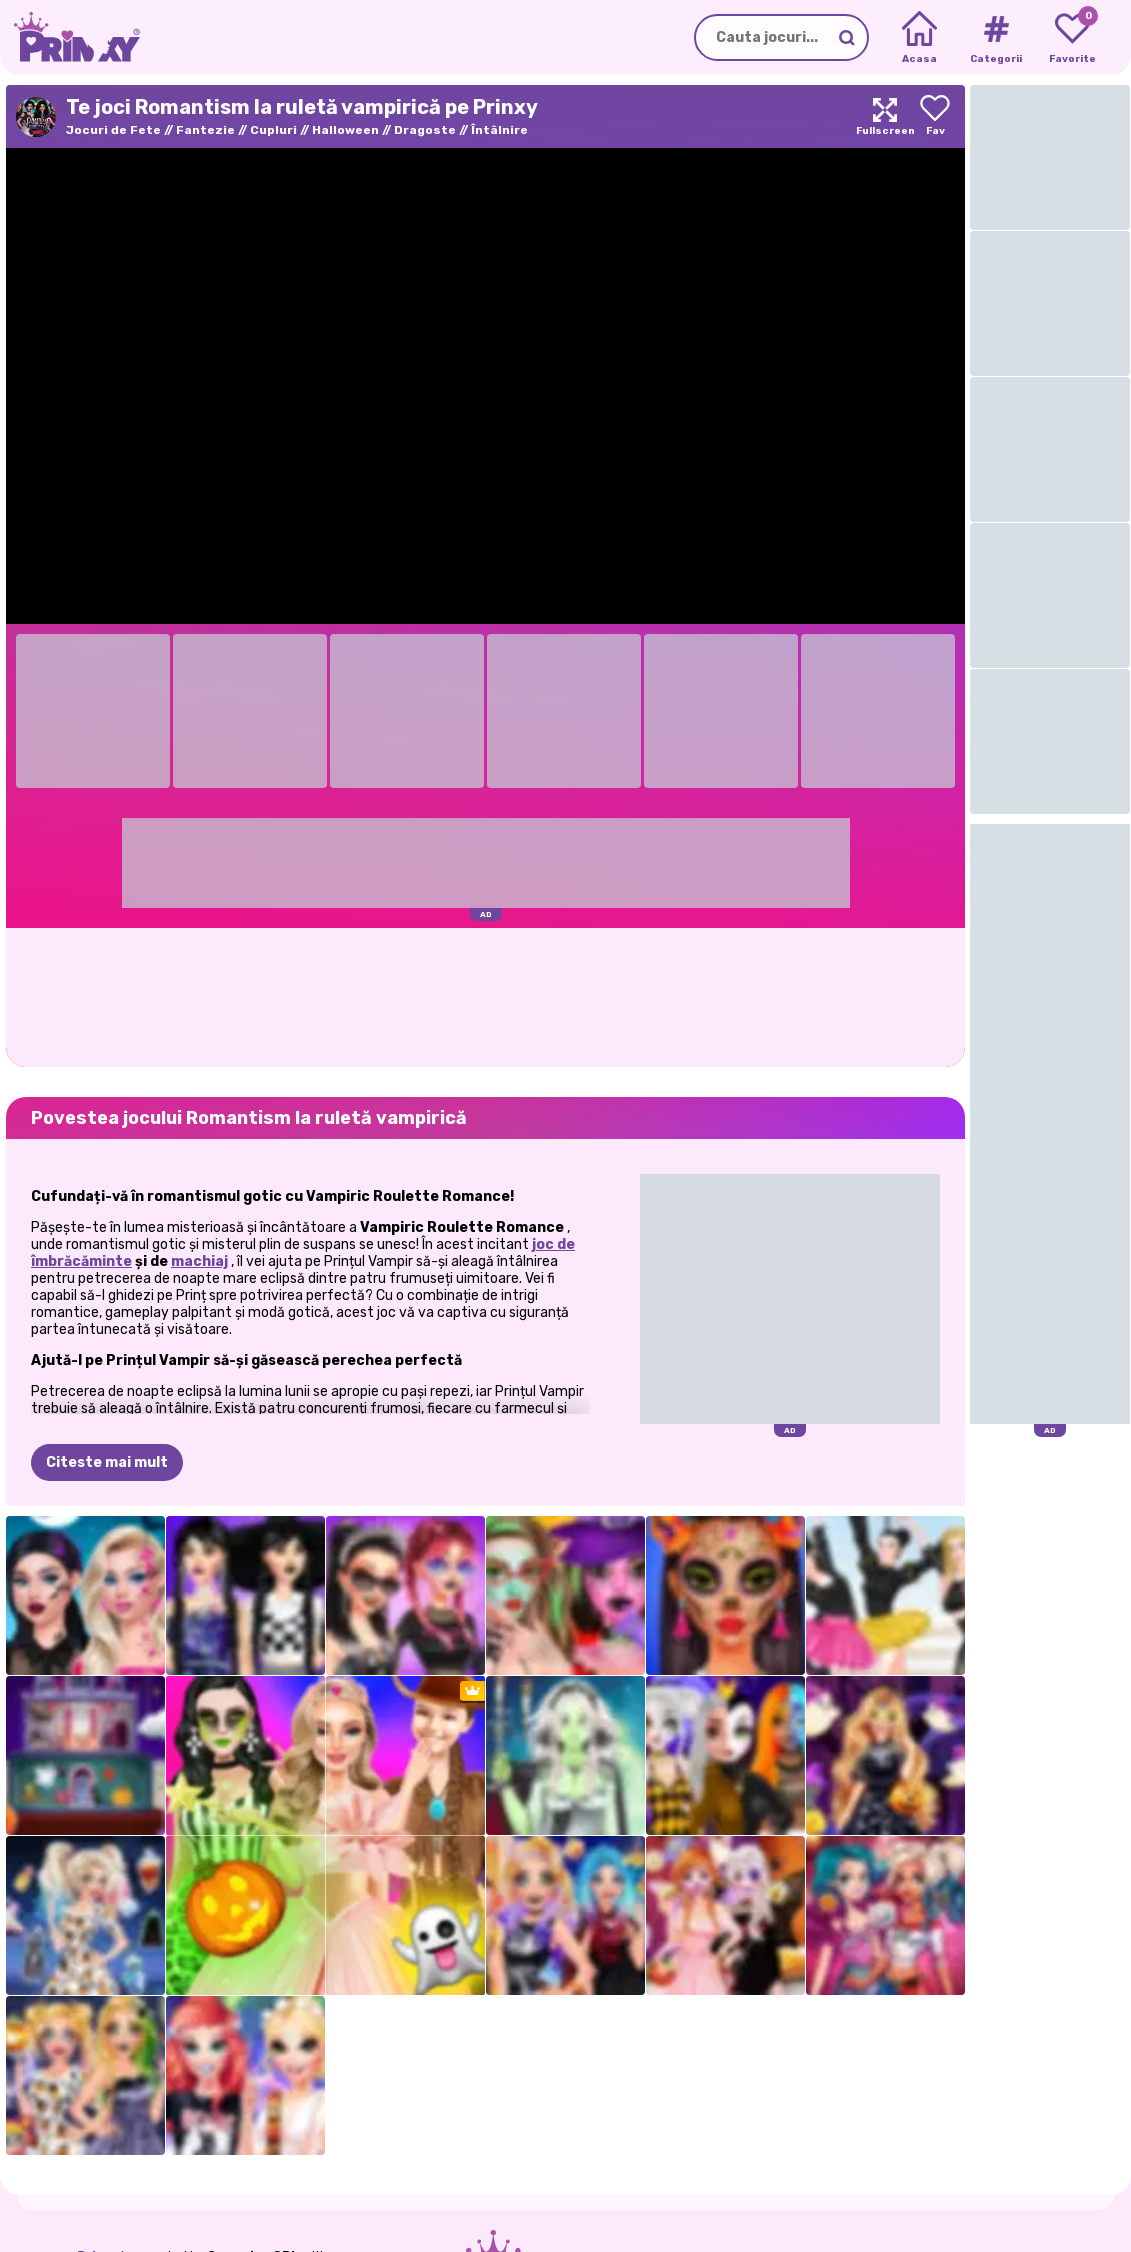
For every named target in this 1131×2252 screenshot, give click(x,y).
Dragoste (425, 130)
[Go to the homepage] (70, 37)
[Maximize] (885, 116)
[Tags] (995, 38)
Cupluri (273, 130)
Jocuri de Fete (113, 130)
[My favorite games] (1072, 38)
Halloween (345, 130)
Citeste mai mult (107, 1462)
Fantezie (205, 130)
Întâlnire (499, 130)
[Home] (919, 38)
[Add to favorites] (935, 116)
